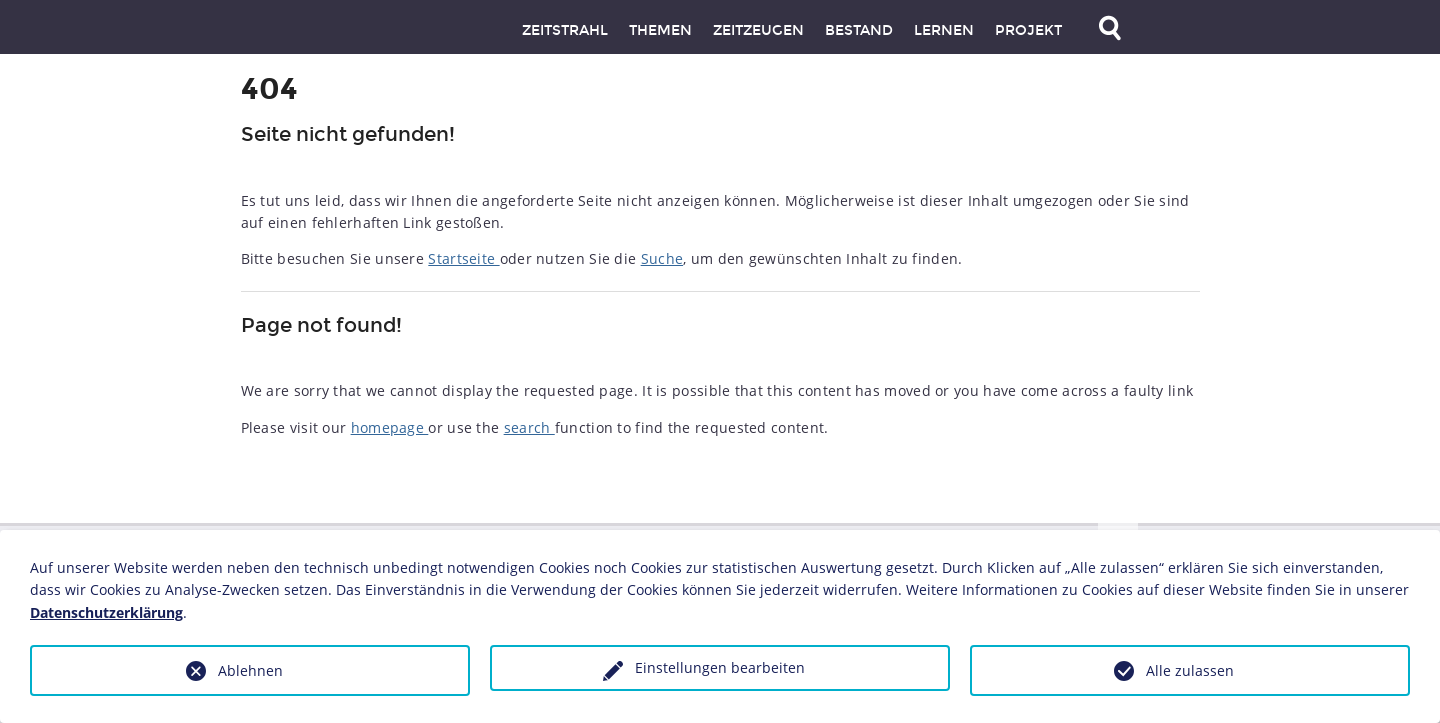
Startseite (463, 258)
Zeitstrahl (565, 30)
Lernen (944, 30)
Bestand (859, 30)
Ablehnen (250, 670)
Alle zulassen (1190, 670)
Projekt (1028, 30)
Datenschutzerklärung (106, 612)
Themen (660, 30)
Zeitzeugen (758, 30)
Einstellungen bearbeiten (720, 667)
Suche (662, 258)
